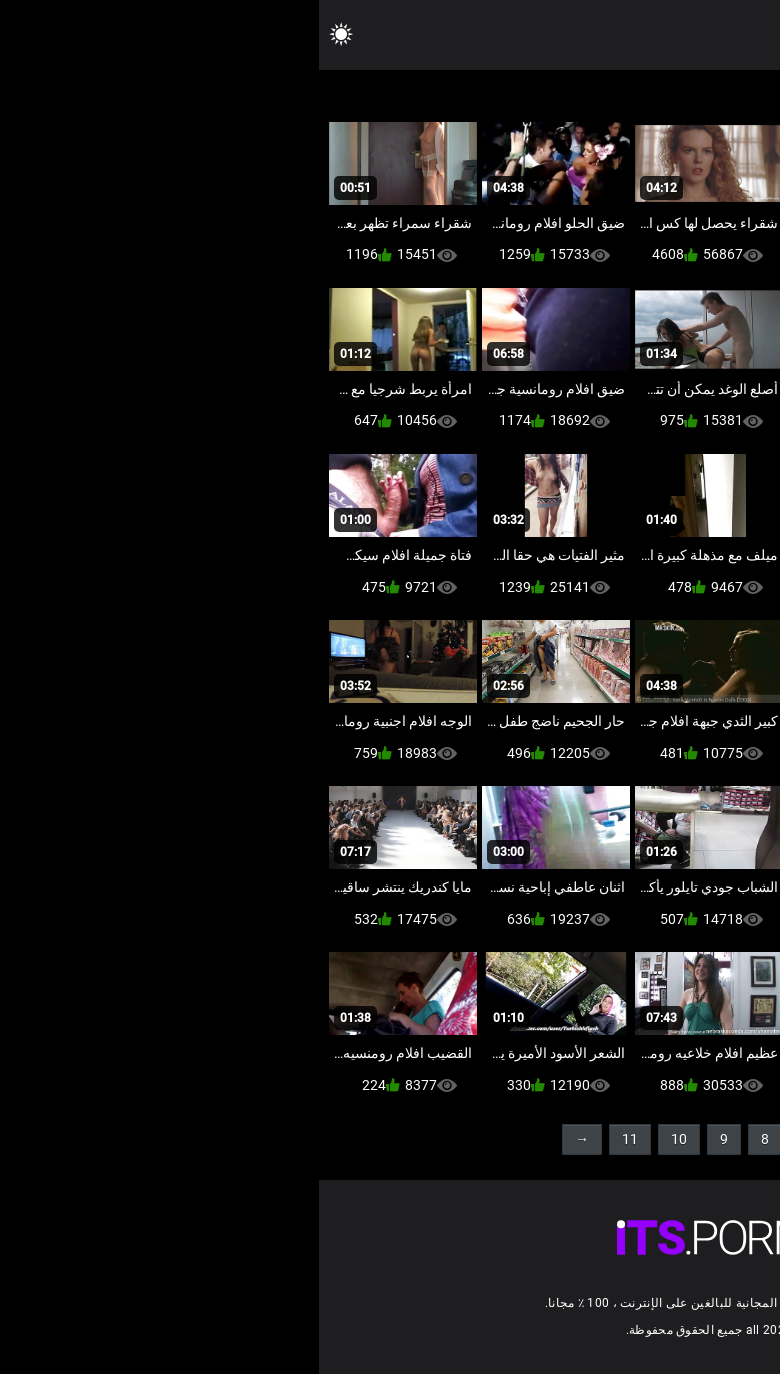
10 (360, 1139)
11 (311, 1139)
